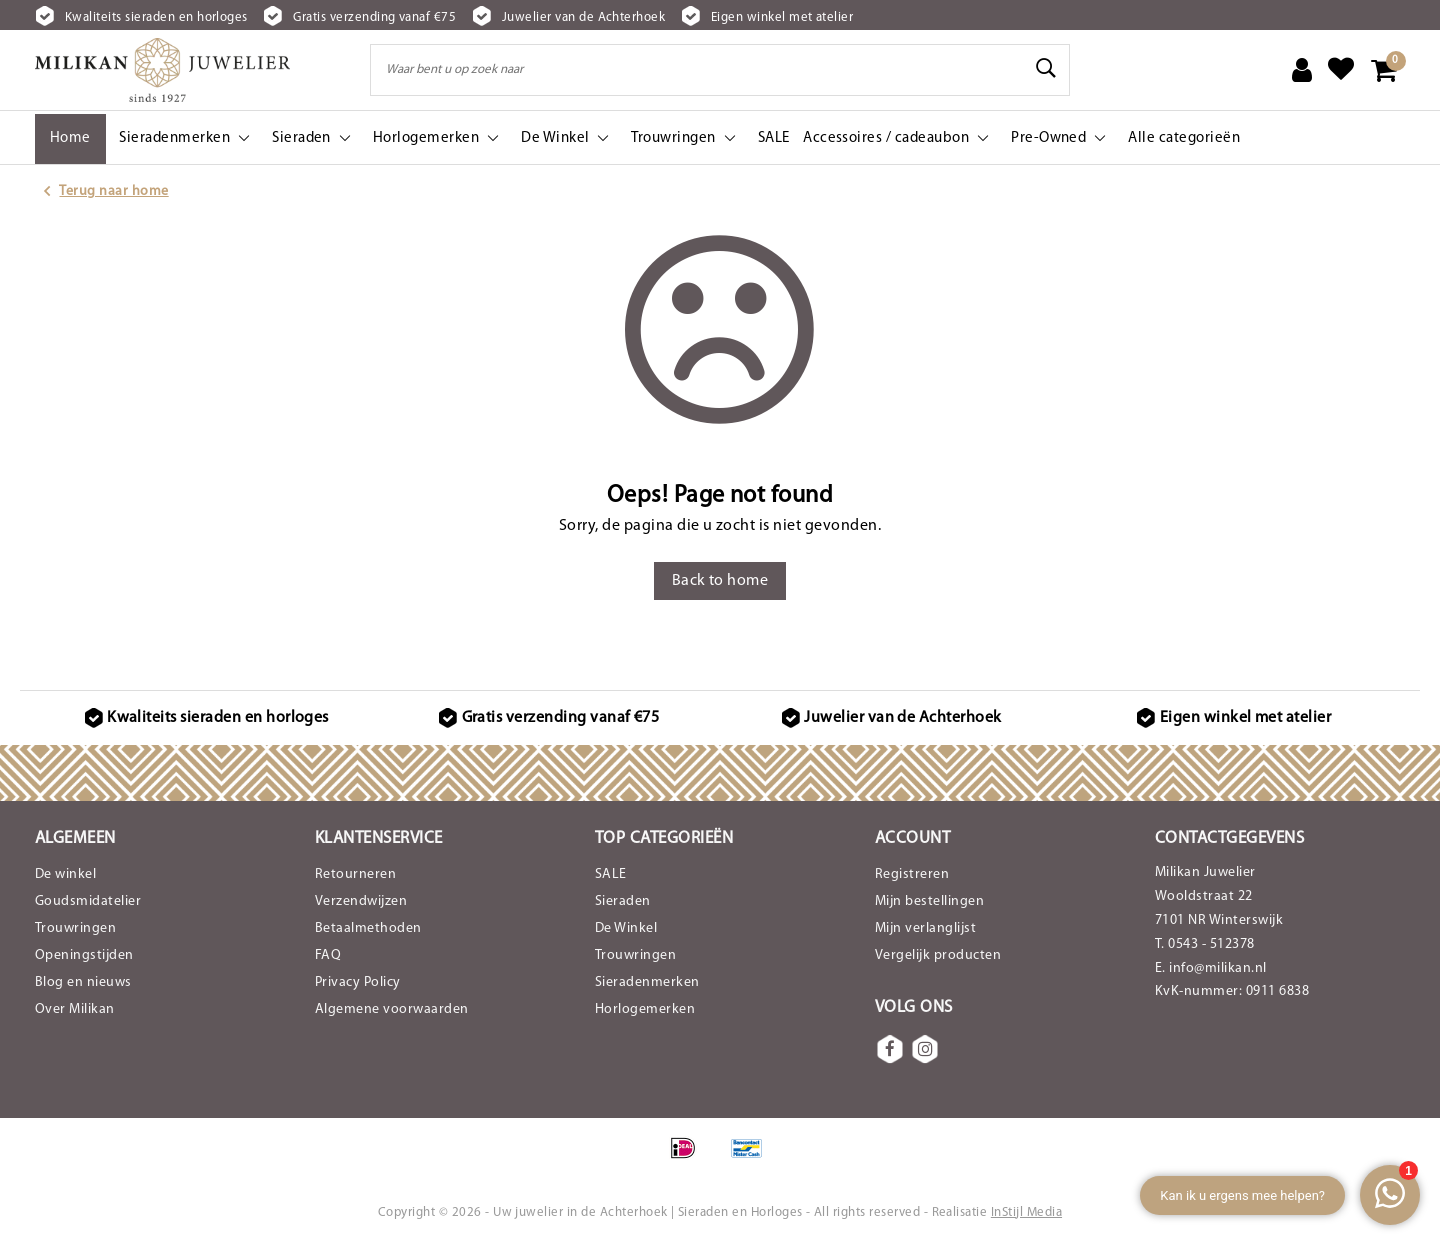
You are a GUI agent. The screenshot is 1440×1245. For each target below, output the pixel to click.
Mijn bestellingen (929, 901)
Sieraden (623, 901)
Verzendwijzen (361, 901)
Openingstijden (84, 955)
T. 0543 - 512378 (1205, 944)
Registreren (912, 874)
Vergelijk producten (938, 955)
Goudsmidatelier (88, 901)
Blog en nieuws (83, 982)
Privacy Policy (358, 982)
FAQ (328, 955)
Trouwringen (75, 928)
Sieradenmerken (647, 982)
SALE (611, 874)
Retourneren (355, 874)
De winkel (65, 874)
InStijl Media (1026, 1212)
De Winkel (626, 928)
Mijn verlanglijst (925, 928)
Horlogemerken (645, 1009)
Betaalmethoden (368, 928)
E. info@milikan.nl (1211, 968)
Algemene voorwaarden (392, 1009)
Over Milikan (75, 1009)
